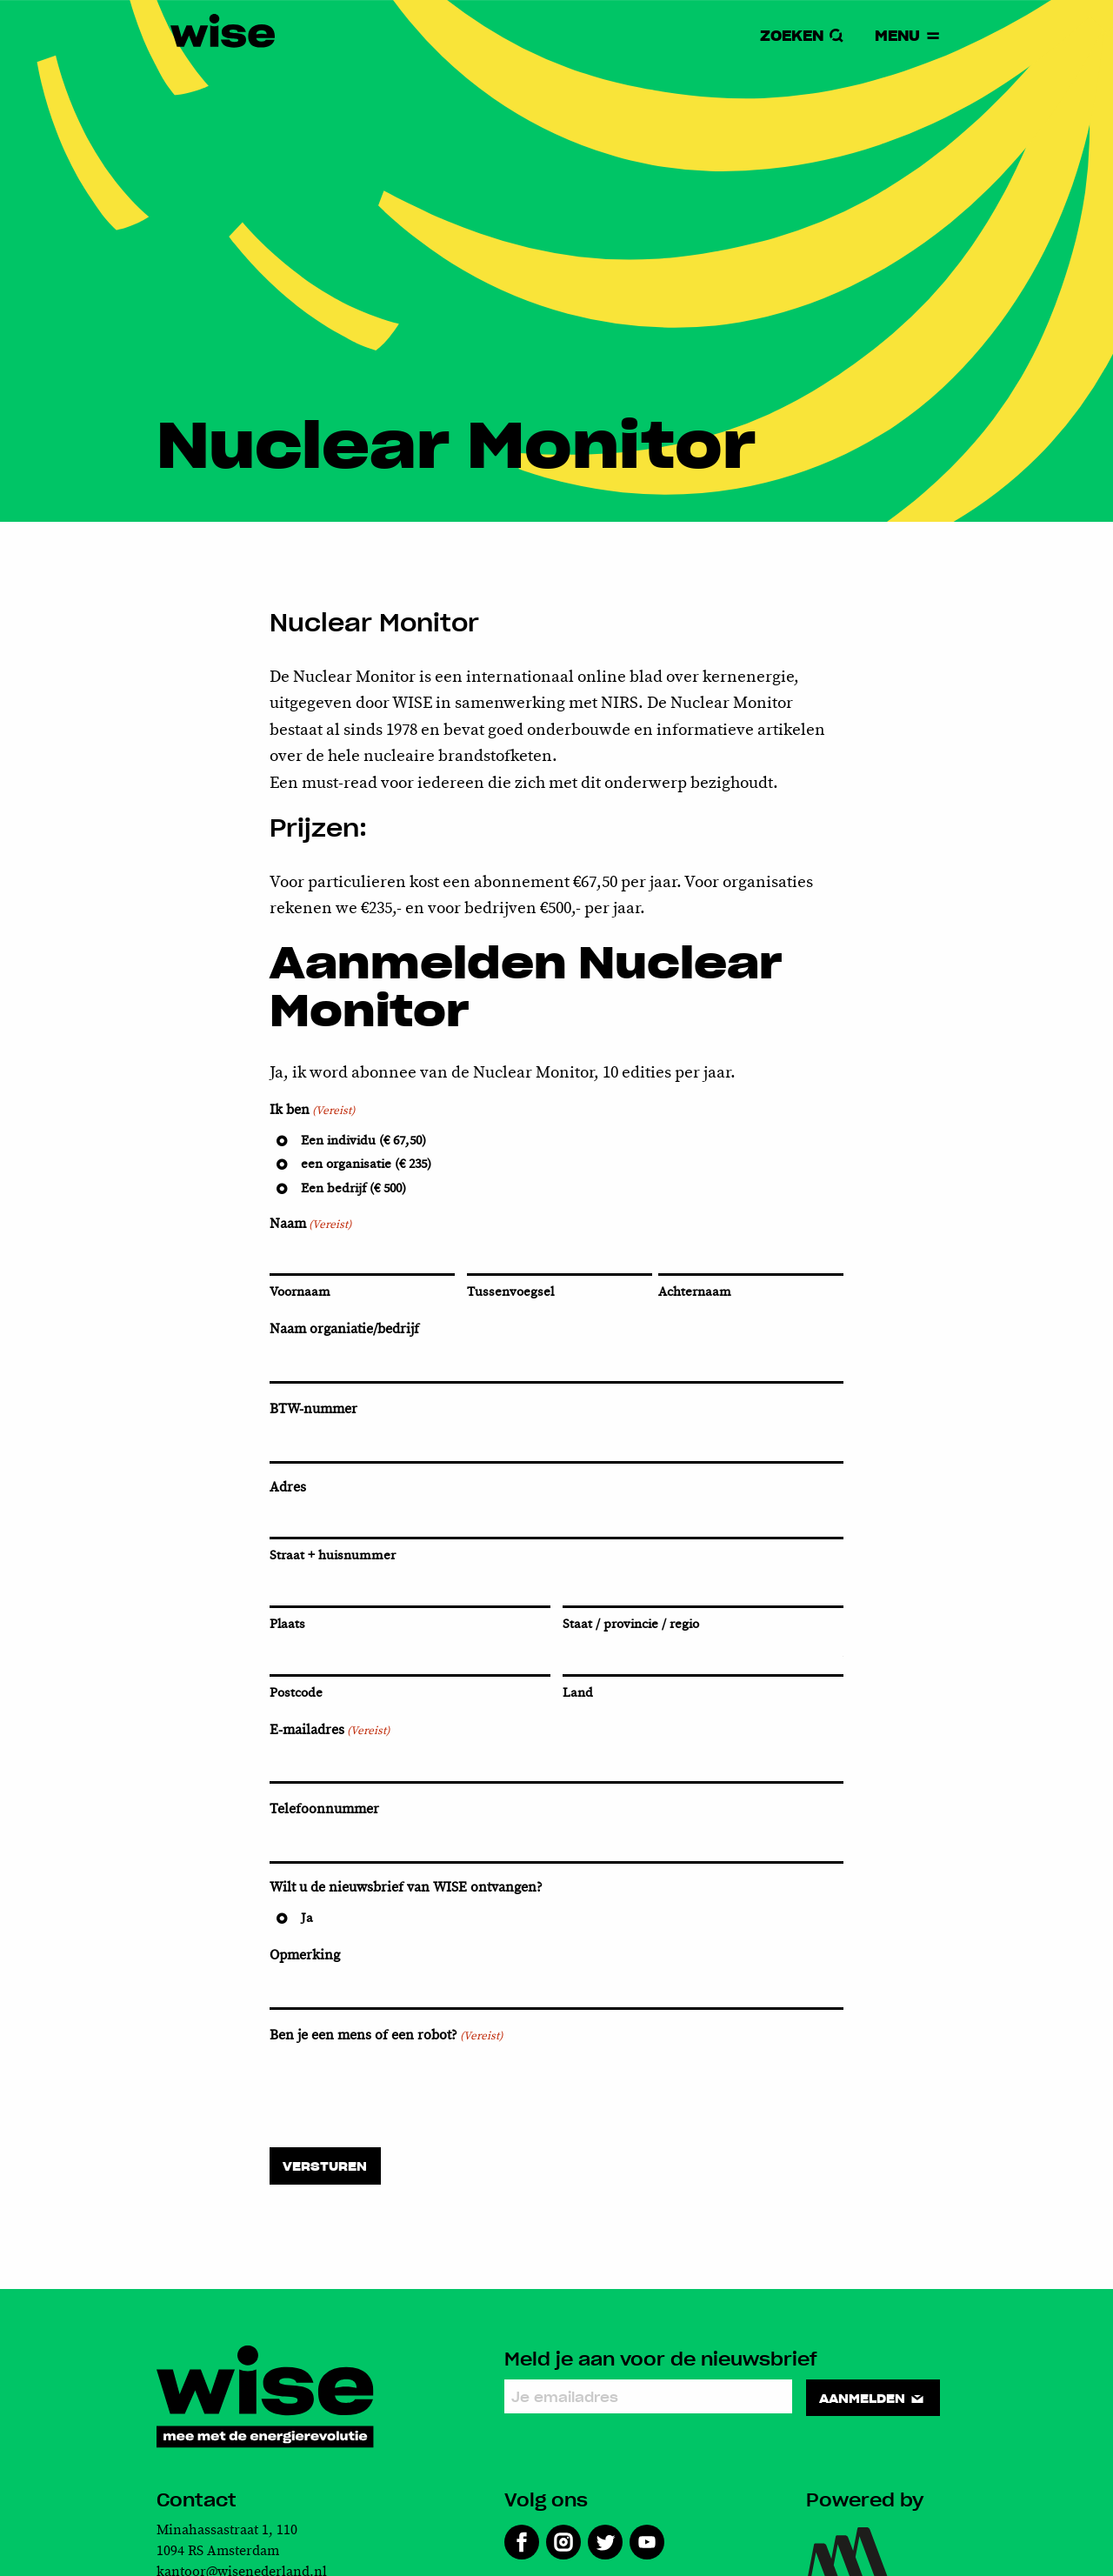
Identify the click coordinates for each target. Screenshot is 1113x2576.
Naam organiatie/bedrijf (344, 1329)
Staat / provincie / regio (631, 1624)
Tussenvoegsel (510, 1292)
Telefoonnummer (324, 1809)
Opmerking (305, 1955)
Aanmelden (872, 2397)
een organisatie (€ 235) (366, 1164)
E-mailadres (330, 1731)
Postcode (296, 1693)
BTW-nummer (313, 1409)
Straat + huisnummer (333, 1555)
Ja (307, 1918)
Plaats (287, 1624)
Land (578, 1693)
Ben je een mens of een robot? (386, 2036)
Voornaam (300, 1292)
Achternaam (694, 1292)
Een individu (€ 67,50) (363, 1140)
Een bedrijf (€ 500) (353, 1188)
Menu (909, 35)
